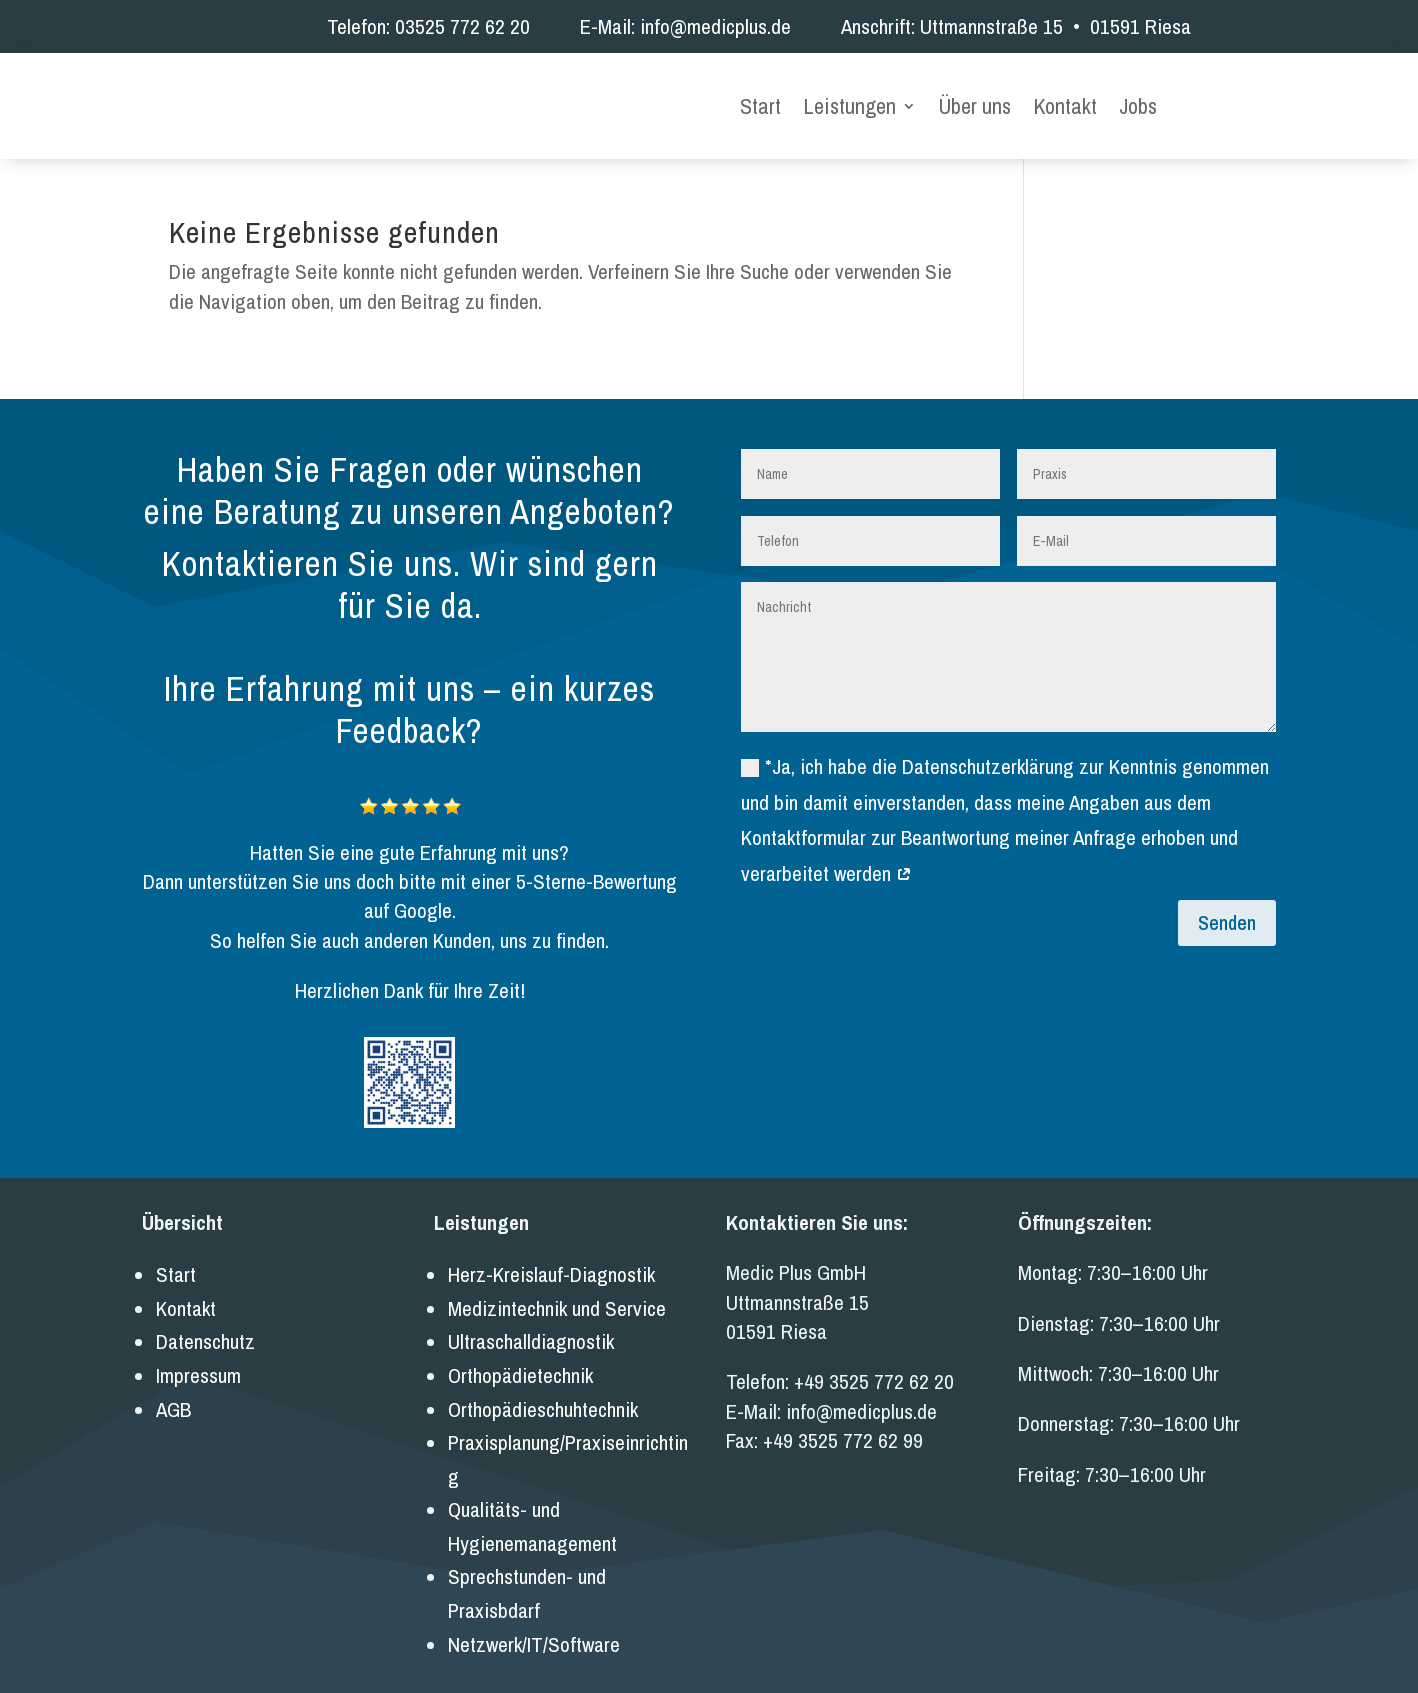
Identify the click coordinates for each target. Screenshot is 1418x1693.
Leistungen (849, 102)
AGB (173, 1396)
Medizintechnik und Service (557, 1295)
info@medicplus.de (715, 26)
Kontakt (1065, 102)
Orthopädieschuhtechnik (543, 1396)
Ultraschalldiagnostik (531, 1329)
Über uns (974, 102)
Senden (1227, 910)
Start (760, 102)
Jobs (1138, 102)
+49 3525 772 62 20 (874, 1369)
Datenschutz (205, 1329)
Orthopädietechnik (520, 1363)
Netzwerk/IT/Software (534, 1631)
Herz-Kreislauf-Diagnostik (551, 1262)
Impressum (198, 1363)
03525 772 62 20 (462, 26)
